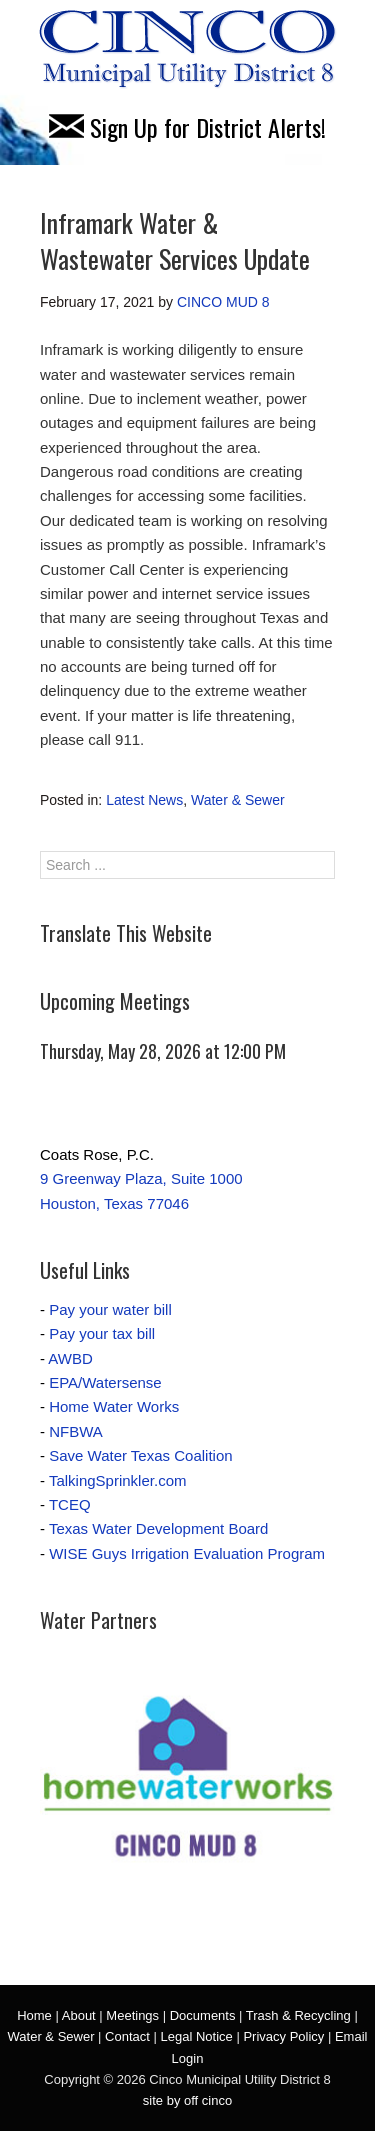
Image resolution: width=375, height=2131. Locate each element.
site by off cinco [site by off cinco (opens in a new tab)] (187, 2100)
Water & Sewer (238, 800)
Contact (127, 2036)
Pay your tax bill (102, 1333)
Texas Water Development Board (159, 1528)
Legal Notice (197, 2036)
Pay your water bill (110, 1309)
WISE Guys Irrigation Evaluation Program (187, 1553)
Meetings (132, 2015)
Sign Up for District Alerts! (187, 127)
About (79, 2015)
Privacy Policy (283, 2036)
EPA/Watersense (105, 1382)
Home (34, 2015)
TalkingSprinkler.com (118, 1480)
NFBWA (76, 1431)
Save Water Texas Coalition (140, 1455)
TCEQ (70, 1504)
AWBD (70, 1358)
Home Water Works (114, 1406)
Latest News (144, 800)
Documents (203, 2015)
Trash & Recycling (298, 2015)
